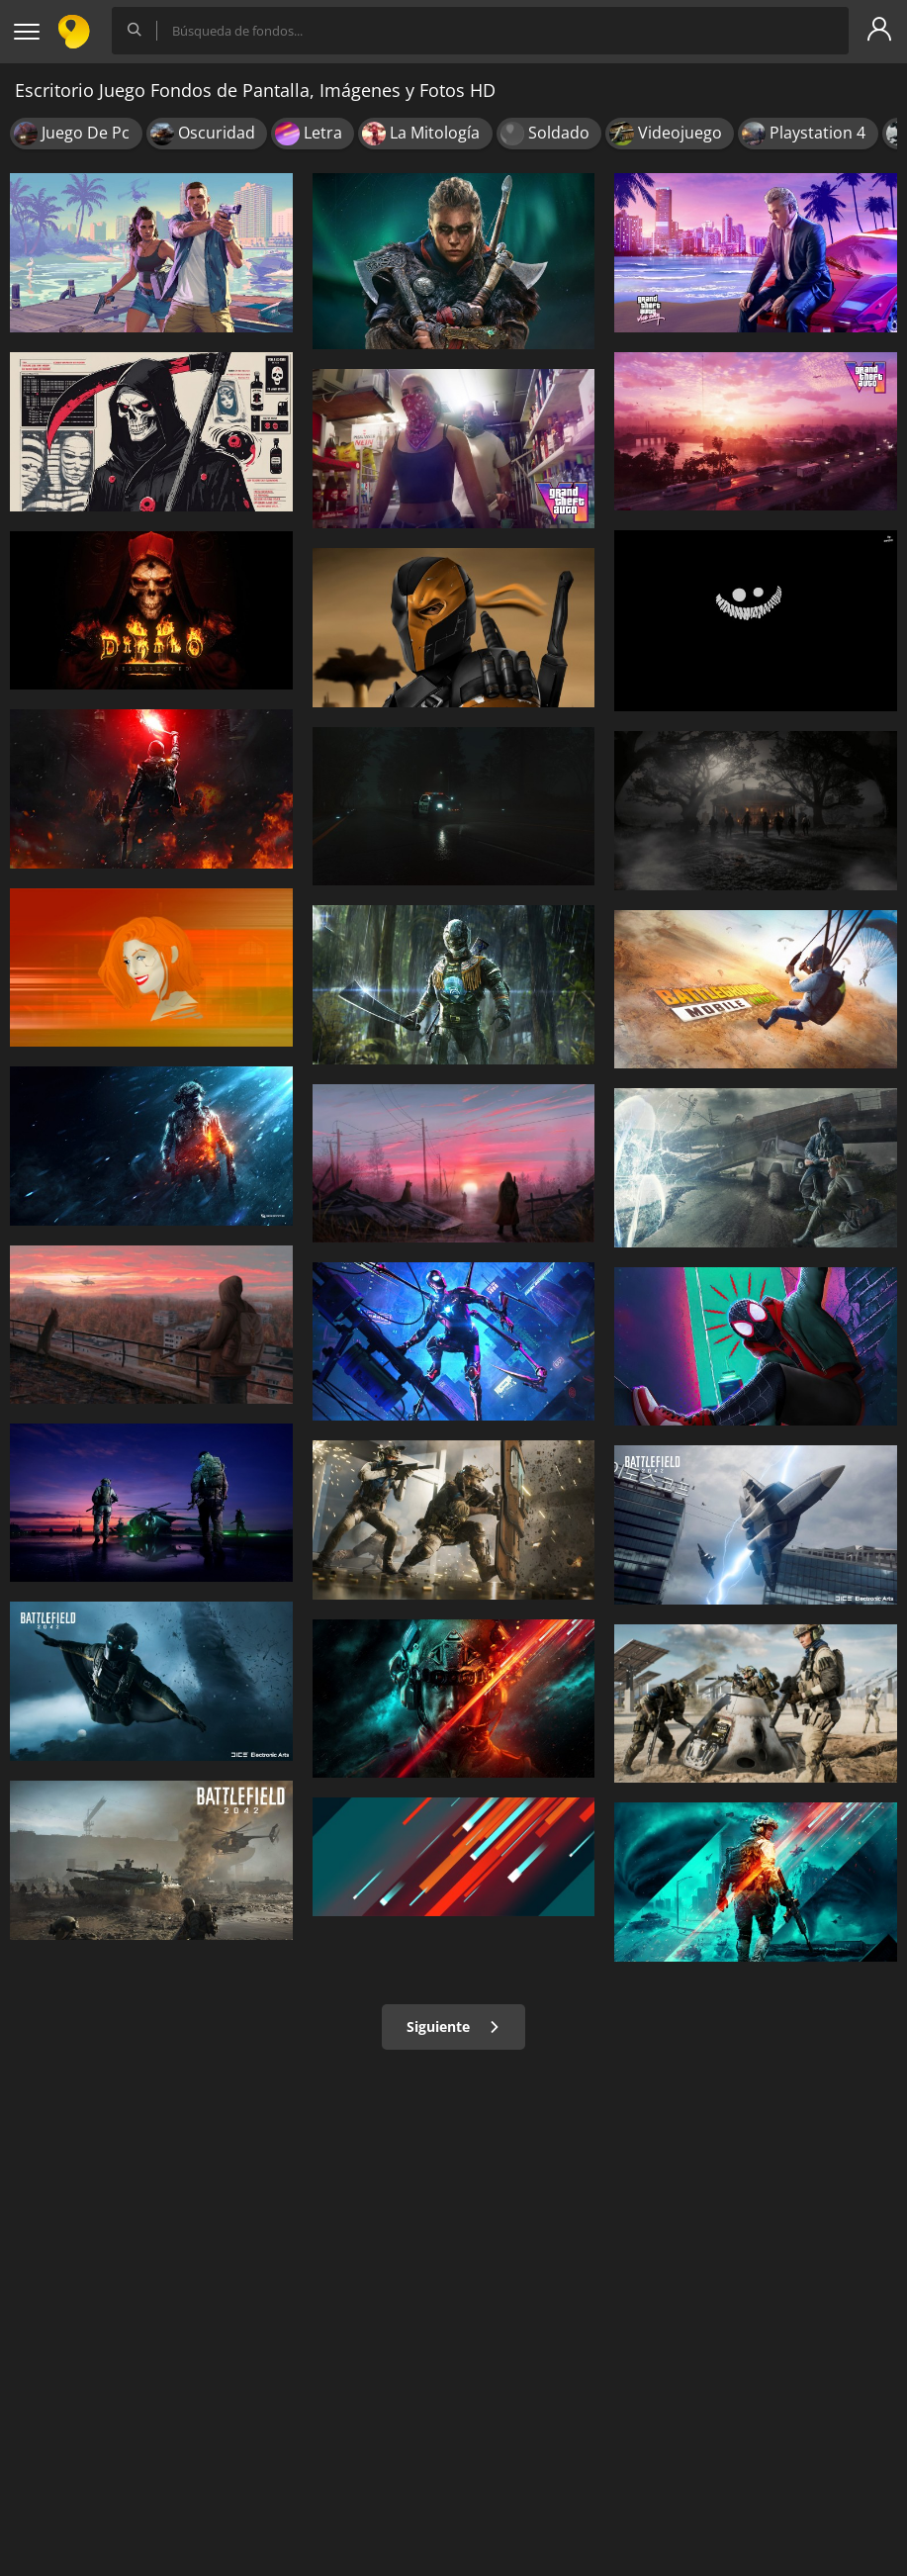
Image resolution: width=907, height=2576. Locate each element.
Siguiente (453, 2026)
